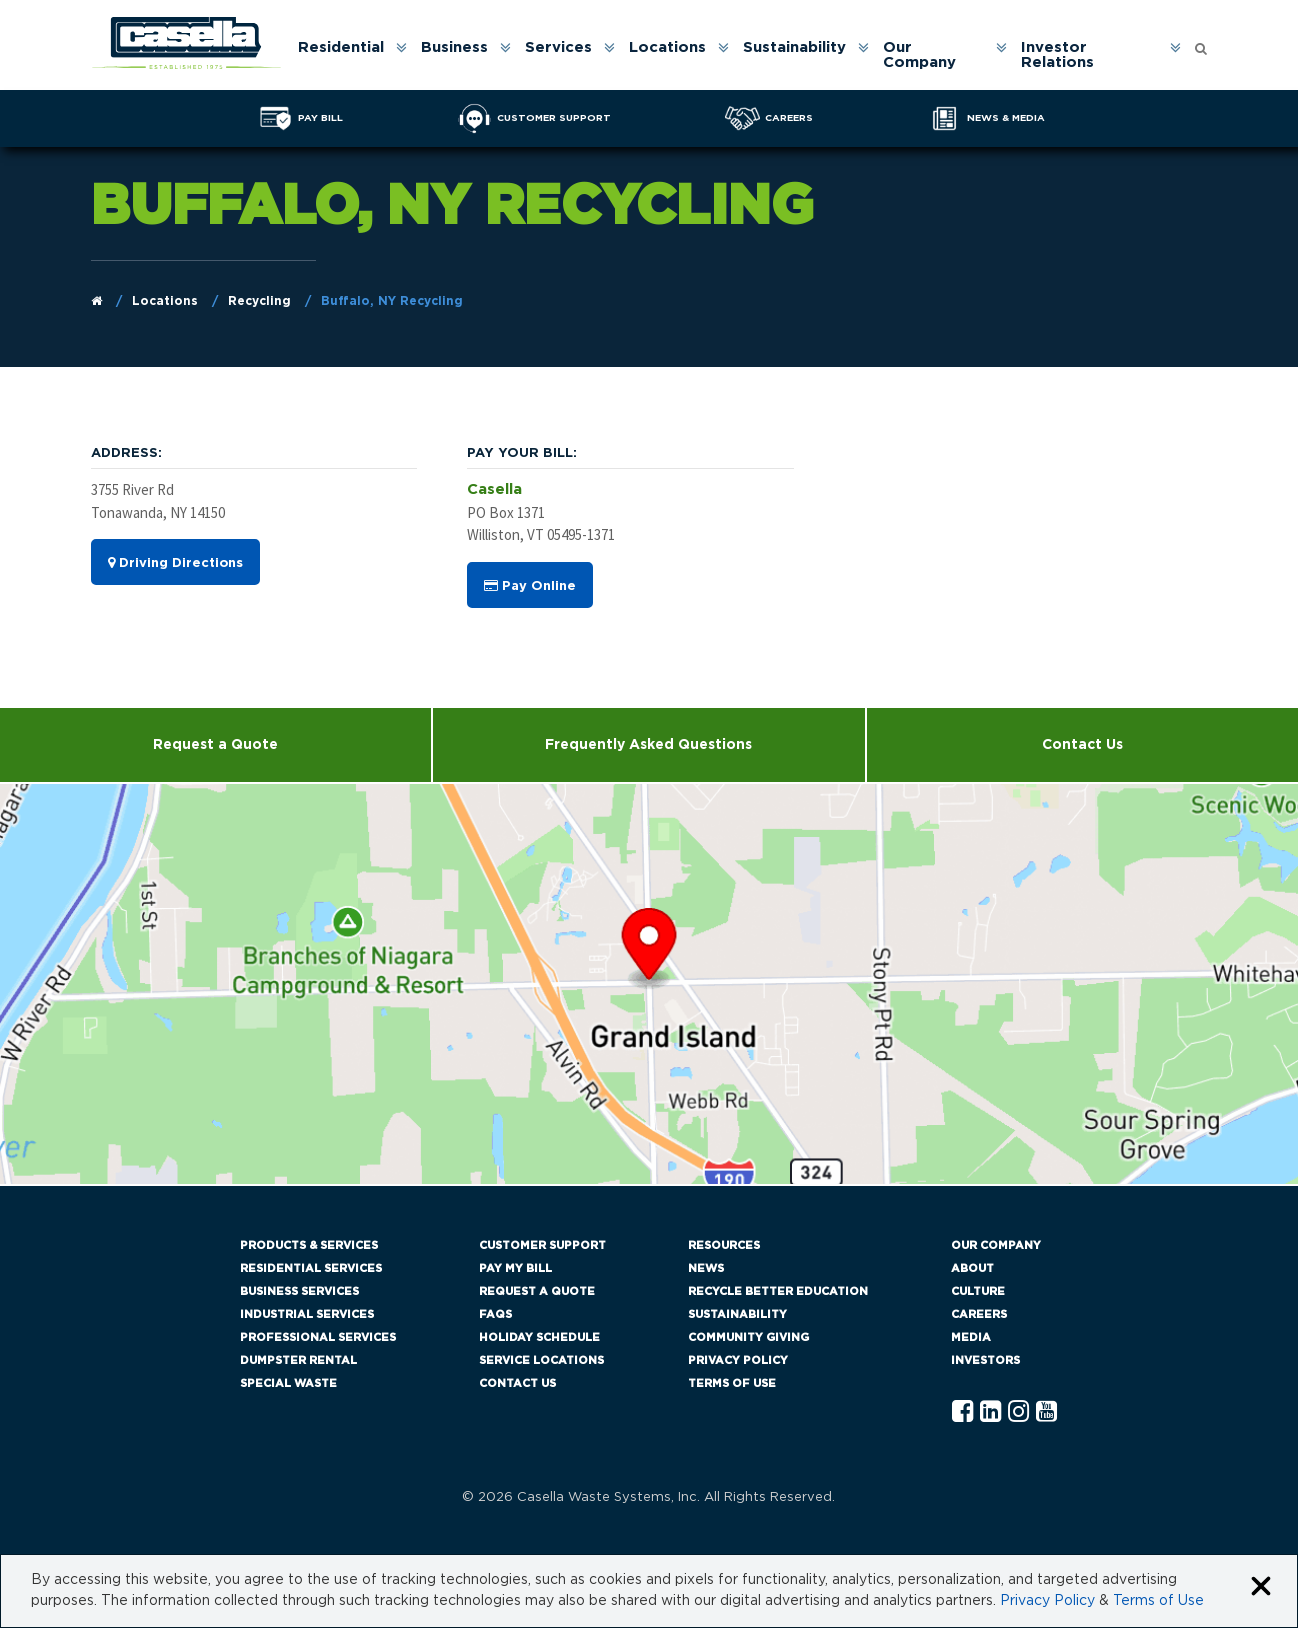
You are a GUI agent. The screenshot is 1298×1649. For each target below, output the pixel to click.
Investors (985, 1360)
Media (971, 1337)
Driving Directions (175, 563)
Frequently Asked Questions (648, 745)
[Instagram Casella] (1018, 1412)
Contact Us (1082, 745)
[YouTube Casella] (1046, 1412)
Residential (341, 47)
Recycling (259, 301)
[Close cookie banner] (1261, 1587)
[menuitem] (351, 55)
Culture (978, 1291)
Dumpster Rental (298, 1360)
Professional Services (318, 1337)
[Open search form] (1201, 43)
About (972, 1268)
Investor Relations (1057, 55)
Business (454, 47)
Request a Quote (215, 745)
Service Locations (541, 1360)
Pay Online (530, 586)
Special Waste (288, 1383)
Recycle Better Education (778, 1291)
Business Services (299, 1291)
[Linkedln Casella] (990, 1412)
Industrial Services (307, 1314)
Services (558, 47)
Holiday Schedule (539, 1337)
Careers (979, 1314)
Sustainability (794, 47)
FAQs (495, 1314)
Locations (667, 47)
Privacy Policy (738, 1360)
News (706, 1268)
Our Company (919, 55)
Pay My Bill (515, 1268)
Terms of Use (732, 1383)
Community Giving (748, 1337)
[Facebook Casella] (962, 1412)
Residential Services (311, 1268)
